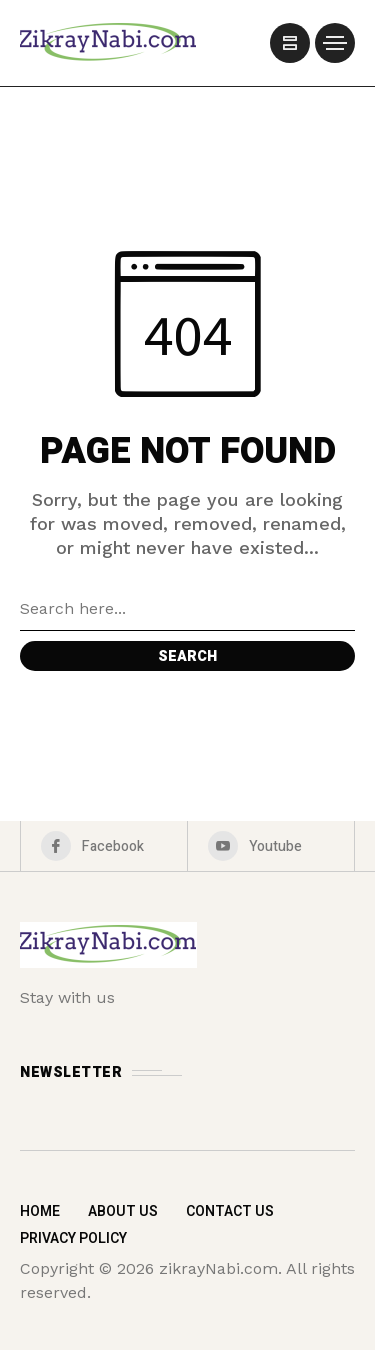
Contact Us (230, 1211)
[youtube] (271, 846)
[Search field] (187, 609)
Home (40, 1211)
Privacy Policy (73, 1238)
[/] (290, 43)
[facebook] (104, 846)
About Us (123, 1211)
